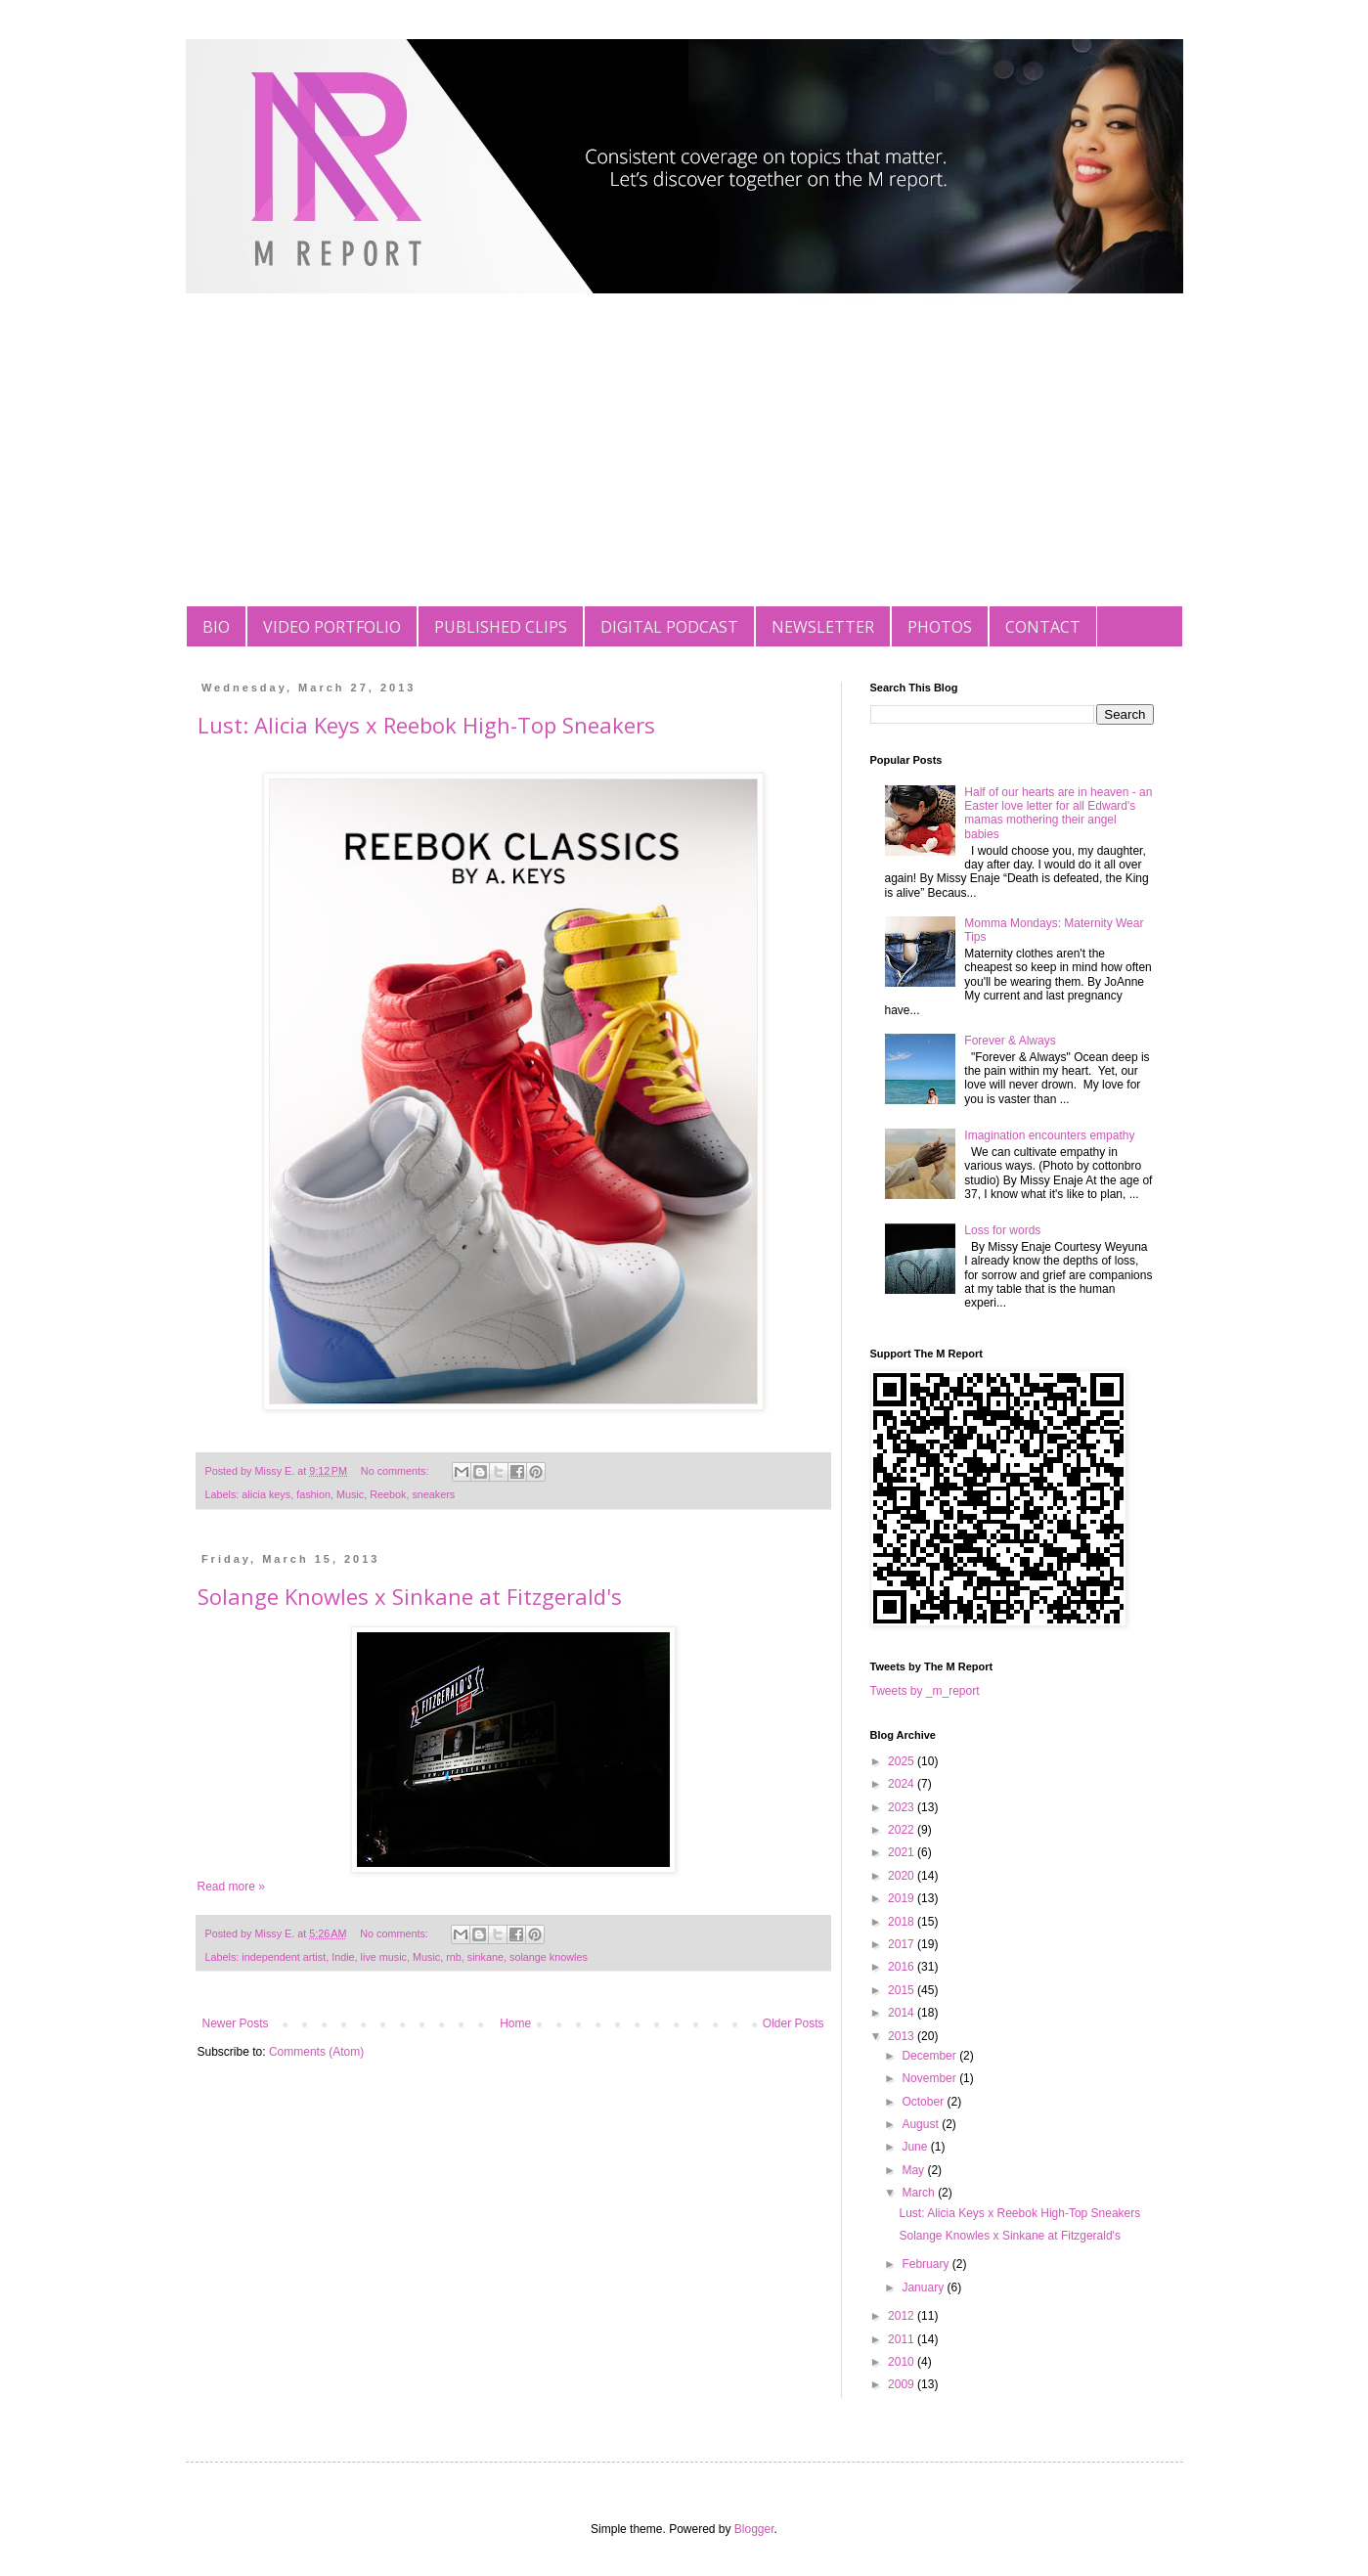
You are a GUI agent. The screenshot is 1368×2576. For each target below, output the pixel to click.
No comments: (396, 1471)
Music (350, 1494)
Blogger (754, 2529)
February (926, 2264)
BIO (216, 627)
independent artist (284, 1957)
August (922, 2124)
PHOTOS (939, 627)
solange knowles (548, 1957)
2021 (902, 1852)
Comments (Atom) (316, 2052)
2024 (902, 1784)
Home (515, 2023)
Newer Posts (235, 2023)
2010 (902, 2362)
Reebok (388, 1494)
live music (384, 1957)
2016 (902, 1967)
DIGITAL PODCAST (669, 627)
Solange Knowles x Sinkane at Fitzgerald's (410, 1596)
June (916, 2147)
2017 (902, 1944)
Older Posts (793, 2023)
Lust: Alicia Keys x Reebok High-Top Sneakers (426, 724)
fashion (313, 1494)
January (924, 2287)
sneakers (433, 1494)
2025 (902, 1761)
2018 (902, 1922)
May (914, 2170)
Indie (342, 1957)
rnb (454, 1957)
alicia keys (266, 1494)
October (924, 2102)
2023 (902, 1807)
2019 (902, 1898)
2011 (902, 2339)
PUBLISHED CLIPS (500, 627)
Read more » (231, 1886)
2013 (902, 2036)
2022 (902, 1830)
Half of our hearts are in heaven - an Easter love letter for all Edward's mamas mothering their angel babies (1058, 813)
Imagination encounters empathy (1049, 1135)
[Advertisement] (684, 460)
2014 (902, 2013)
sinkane (485, 1957)
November (930, 2078)
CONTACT (1043, 627)
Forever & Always (1009, 1040)
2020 (902, 1876)
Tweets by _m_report (925, 1691)
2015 (902, 1990)
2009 (902, 2384)
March (920, 2192)
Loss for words (1002, 1230)
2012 (902, 2316)
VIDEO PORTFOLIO (332, 627)
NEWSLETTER (823, 627)
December (930, 2056)
